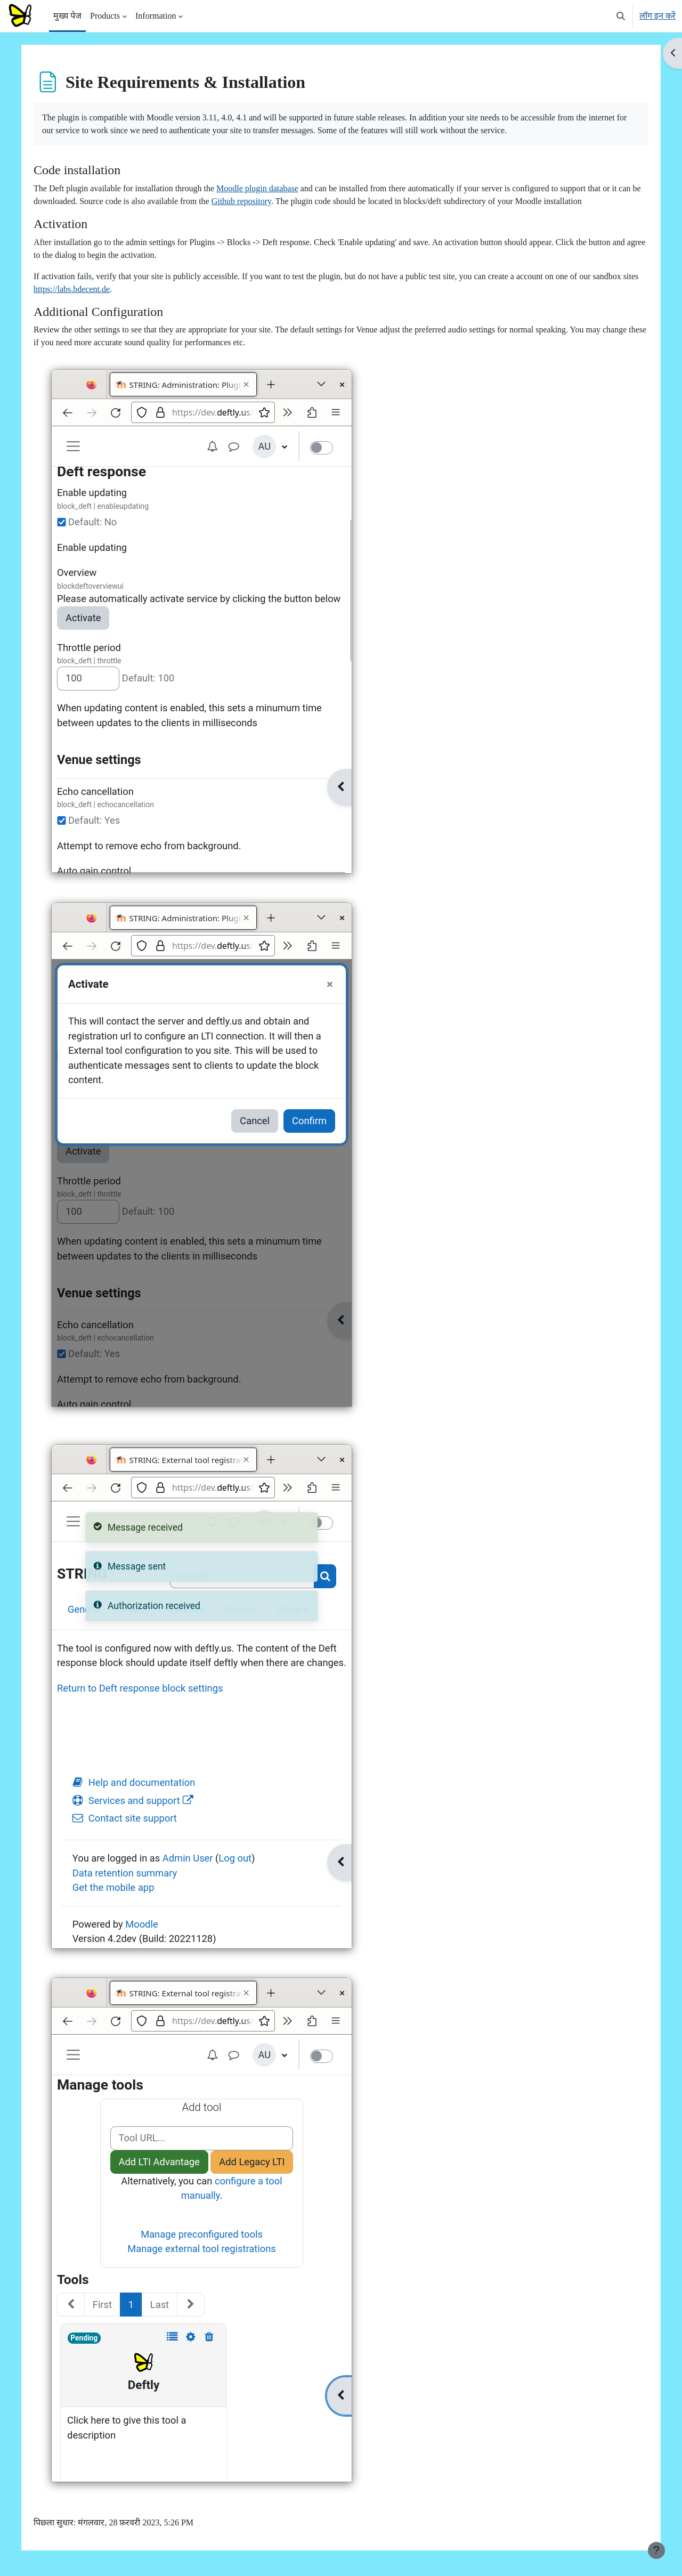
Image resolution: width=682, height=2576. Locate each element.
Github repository (256, 201)
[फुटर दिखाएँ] (656, 2550)
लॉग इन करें (657, 15)
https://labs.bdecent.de (76, 289)
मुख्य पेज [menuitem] (67, 15)
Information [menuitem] (155, 15)
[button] (620, 16)
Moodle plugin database (262, 188)
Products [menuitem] (105, 15)
